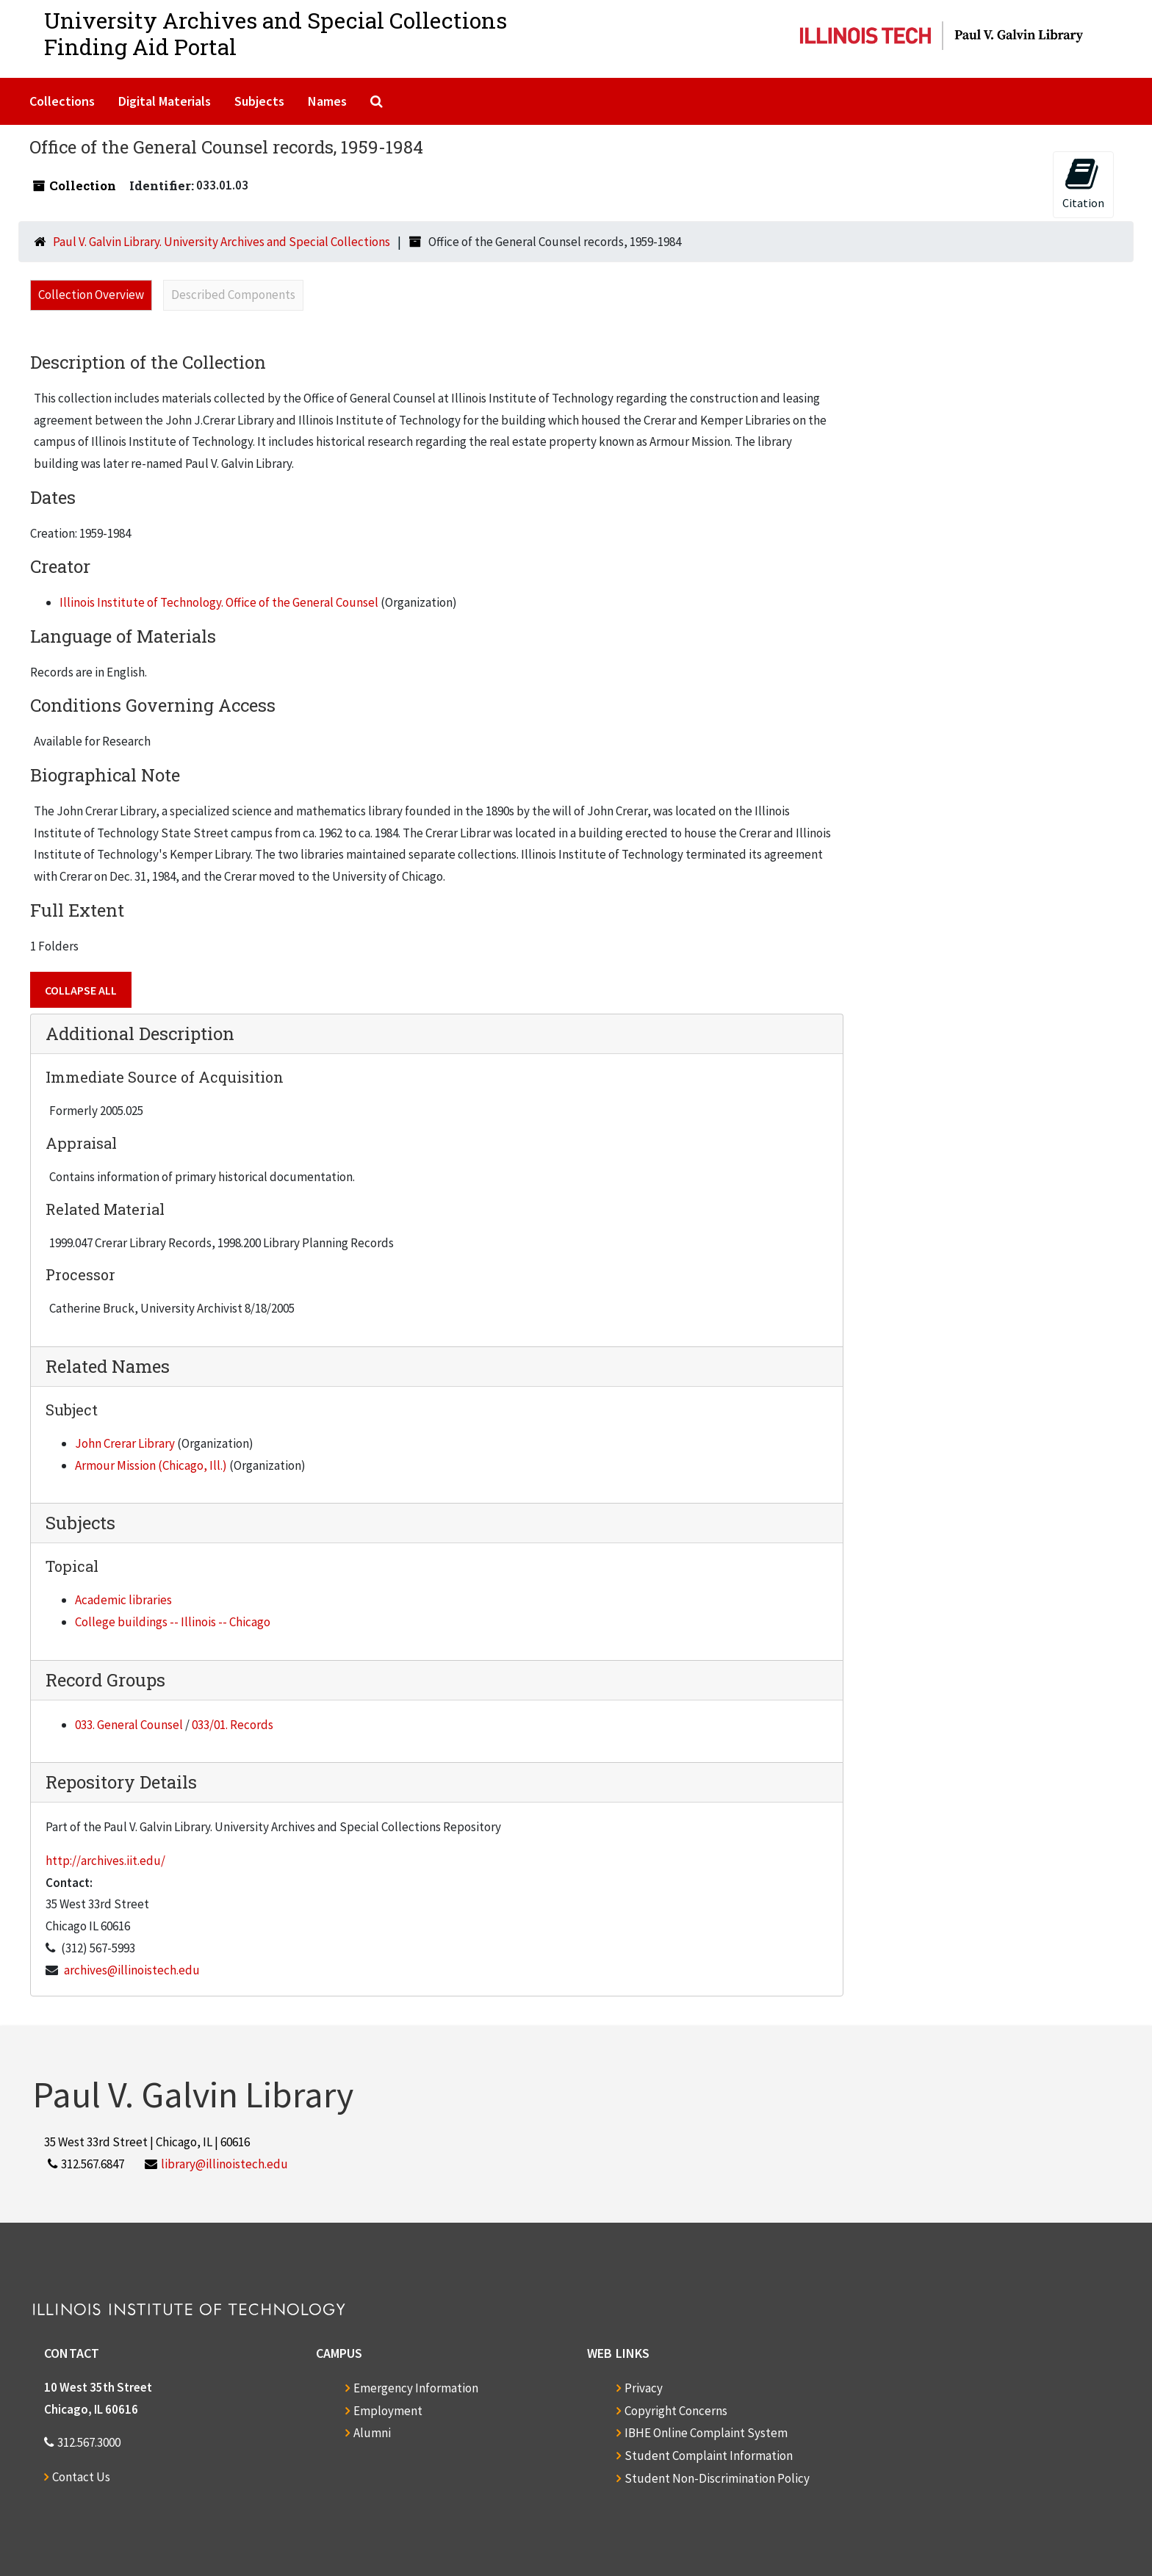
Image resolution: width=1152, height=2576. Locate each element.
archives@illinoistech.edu (132, 1970)
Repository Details (121, 1782)
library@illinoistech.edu (224, 2164)
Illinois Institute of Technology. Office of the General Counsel (219, 602)
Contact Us (81, 2477)
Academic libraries (123, 1600)
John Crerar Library (125, 1443)
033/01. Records (232, 1725)
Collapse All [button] (81, 990)
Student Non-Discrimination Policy (717, 2478)
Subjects (259, 101)
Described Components (233, 294)
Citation (1083, 183)
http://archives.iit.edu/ (105, 1860)
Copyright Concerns (675, 2411)
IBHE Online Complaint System (706, 2433)
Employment (387, 2411)
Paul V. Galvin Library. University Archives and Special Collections (221, 242)
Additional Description (140, 1033)
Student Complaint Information (708, 2455)
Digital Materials (164, 101)
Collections (62, 101)
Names (327, 101)
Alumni (372, 2433)
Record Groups (105, 1680)
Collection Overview (91, 294)
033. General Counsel (129, 1725)
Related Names (108, 1366)
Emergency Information (415, 2388)
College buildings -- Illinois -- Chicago (172, 1622)
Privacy (643, 2388)
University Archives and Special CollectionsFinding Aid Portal (275, 33)
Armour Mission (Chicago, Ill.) (151, 1465)
